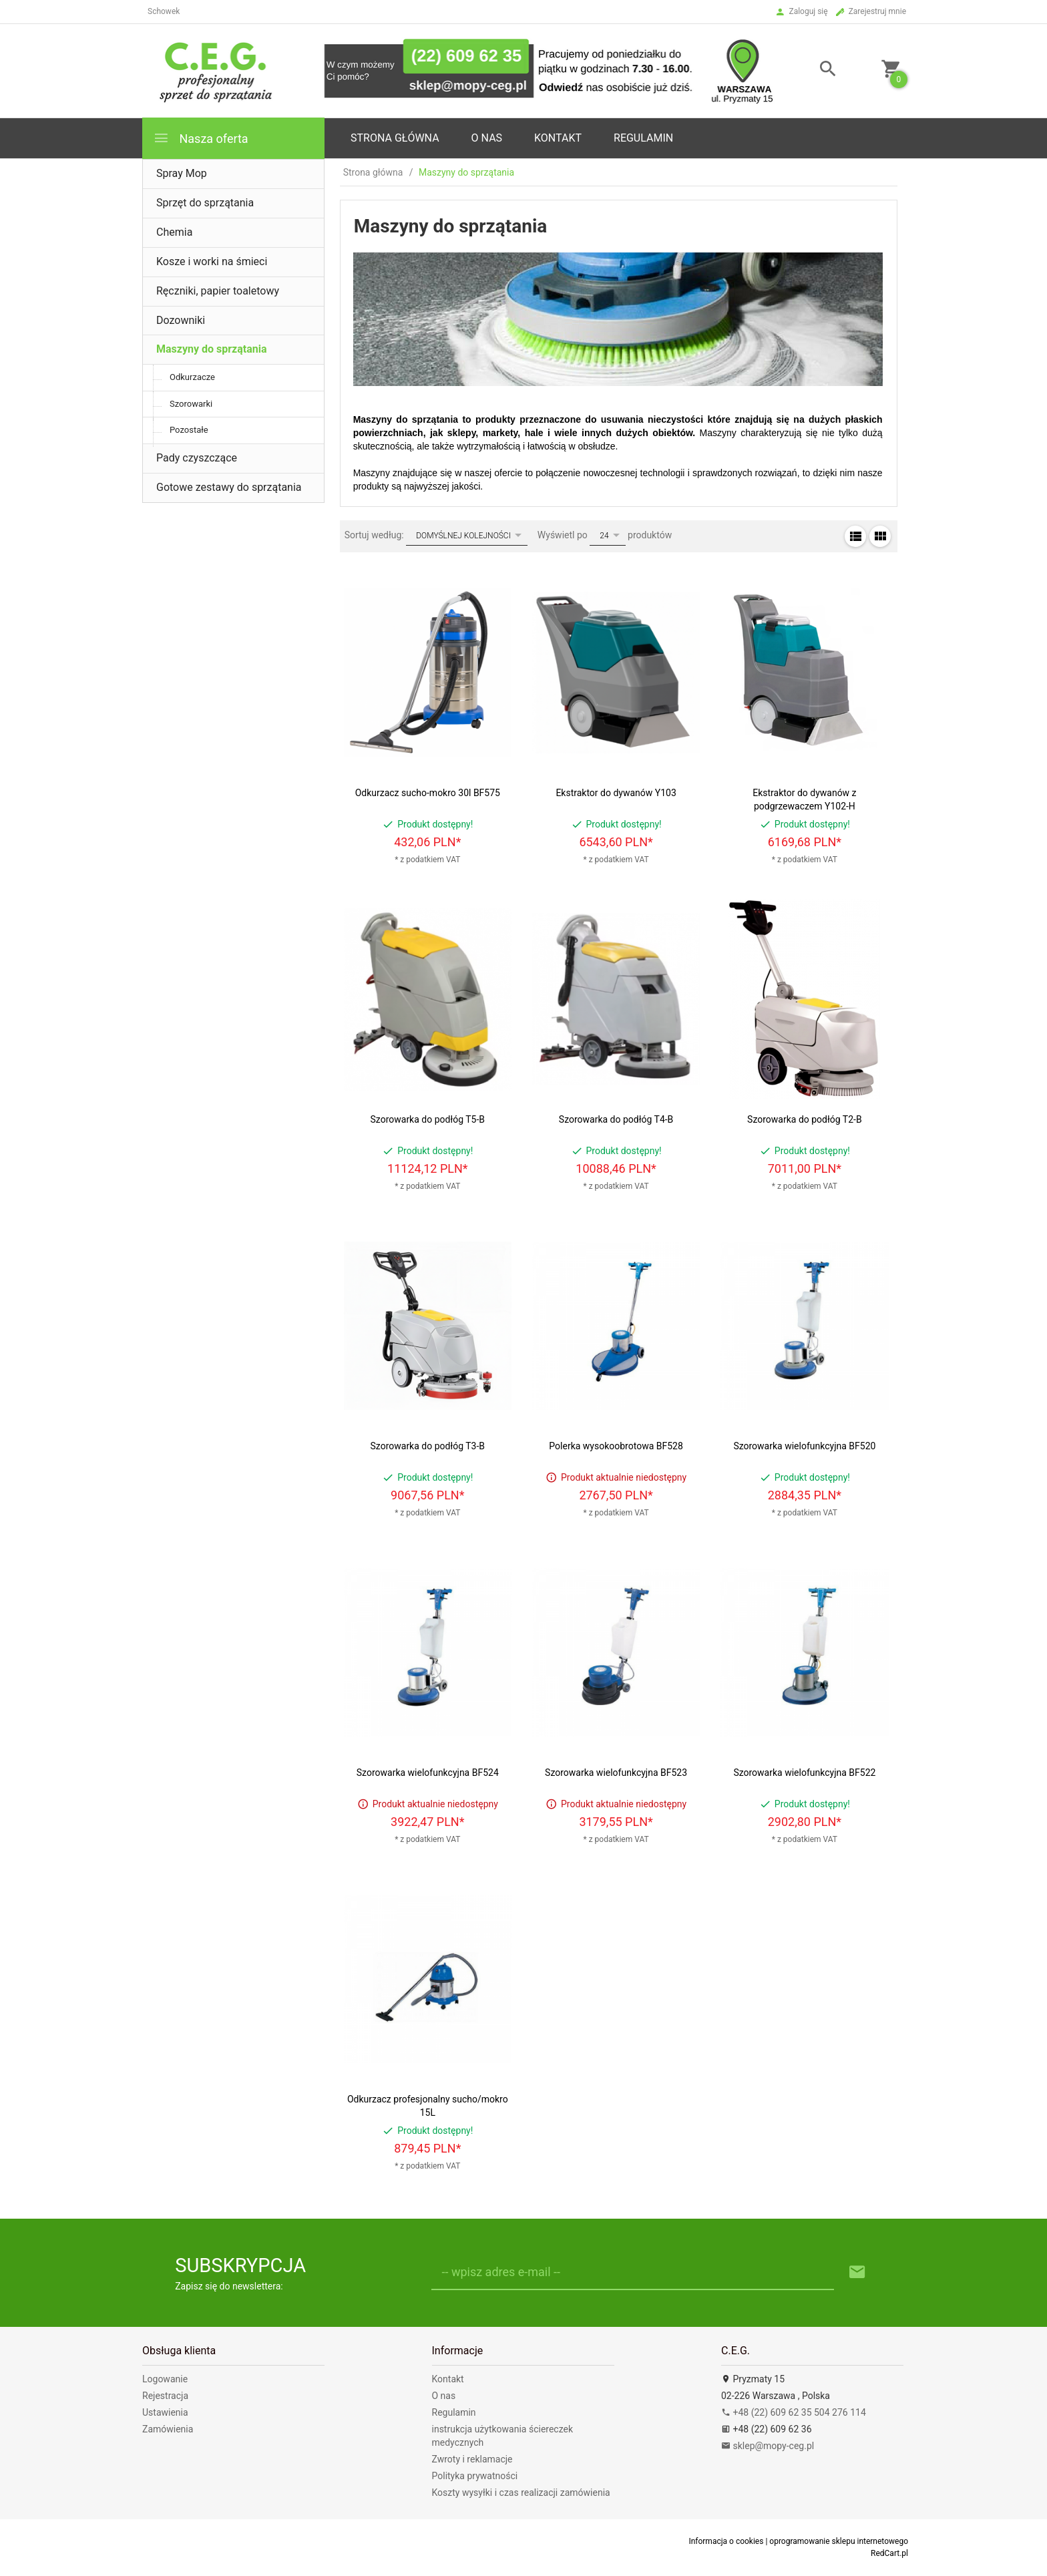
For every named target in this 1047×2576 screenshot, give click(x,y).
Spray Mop (181, 173)
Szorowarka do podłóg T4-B (616, 1119)
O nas (444, 2395)
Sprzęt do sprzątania (205, 202)
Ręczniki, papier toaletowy (217, 291)
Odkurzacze (192, 377)
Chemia (174, 232)
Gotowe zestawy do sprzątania (229, 487)
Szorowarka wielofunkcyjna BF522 (804, 1772)
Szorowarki (191, 404)
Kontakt (558, 138)
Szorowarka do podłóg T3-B (428, 1446)
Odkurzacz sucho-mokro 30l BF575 (427, 792)
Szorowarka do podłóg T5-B (428, 1119)
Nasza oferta (200, 138)
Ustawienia (165, 2412)
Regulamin (643, 138)
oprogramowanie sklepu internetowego (838, 2541)
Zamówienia (167, 2429)
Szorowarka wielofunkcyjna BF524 (428, 1772)
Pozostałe (189, 430)
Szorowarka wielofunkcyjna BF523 (616, 1772)
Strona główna (395, 138)
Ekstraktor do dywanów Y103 (616, 792)
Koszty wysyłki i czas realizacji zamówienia (521, 2492)
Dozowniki (180, 320)
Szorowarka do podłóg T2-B (804, 1119)
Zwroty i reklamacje (472, 2459)
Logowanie (165, 2379)
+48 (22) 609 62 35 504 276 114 (793, 2412)
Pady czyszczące (196, 457)
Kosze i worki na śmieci (211, 261)
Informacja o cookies (725, 2541)
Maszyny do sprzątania (211, 349)
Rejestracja (165, 2395)
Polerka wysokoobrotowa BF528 (615, 1446)
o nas (486, 138)
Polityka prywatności (475, 2475)
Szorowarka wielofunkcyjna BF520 (804, 1446)
